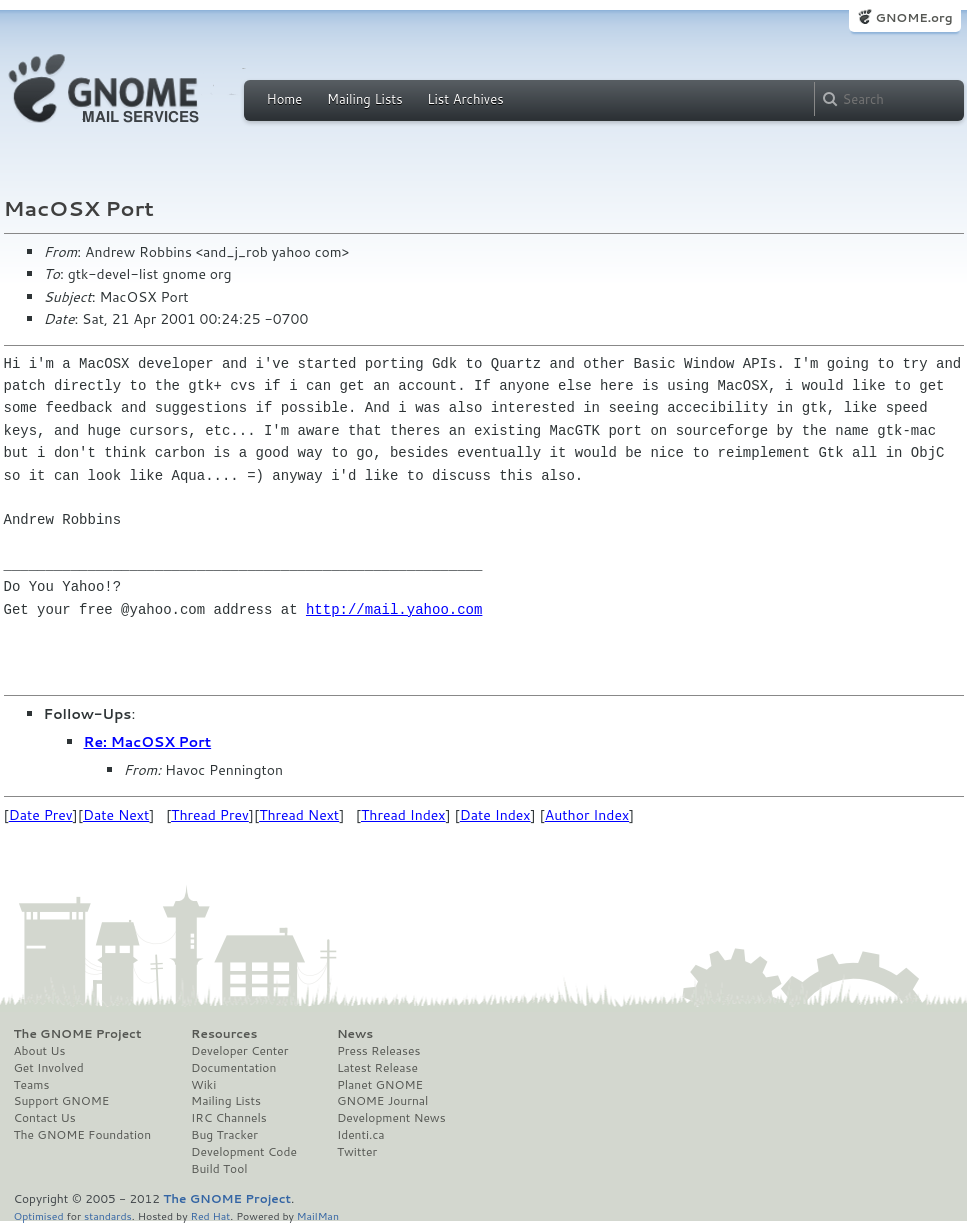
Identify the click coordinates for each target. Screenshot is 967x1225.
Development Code (244, 1152)
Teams (32, 1085)
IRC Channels (229, 1118)
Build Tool (219, 1169)
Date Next (116, 815)
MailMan (318, 1215)
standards (108, 1215)
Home (285, 99)
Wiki (203, 1085)
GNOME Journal (383, 1101)
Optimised (39, 1215)
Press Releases (378, 1051)
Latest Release (377, 1068)
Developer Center (239, 1051)
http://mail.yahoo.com (394, 609)
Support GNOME (62, 1101)
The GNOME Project (78, 1034)
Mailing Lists (365, 99)
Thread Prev (210, 815)
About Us (40, 1051)
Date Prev (41, 815)
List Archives (465, 99)
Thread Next (299, 815)
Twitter (357, 1152)
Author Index (587, 815)
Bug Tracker (224, 1135)
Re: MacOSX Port (148, 742)
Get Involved (49, 1068)
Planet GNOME (380, 1085)
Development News (391, 1118)
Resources (224, 1034)
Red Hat (210, 1215)
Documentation (233, 1068)
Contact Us (45, 1118)
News (355, 1034)
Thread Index (403, 815)
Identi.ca (361, 1135)
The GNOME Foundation (83, 1135)
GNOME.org (913, 17)
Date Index (495, 815)
